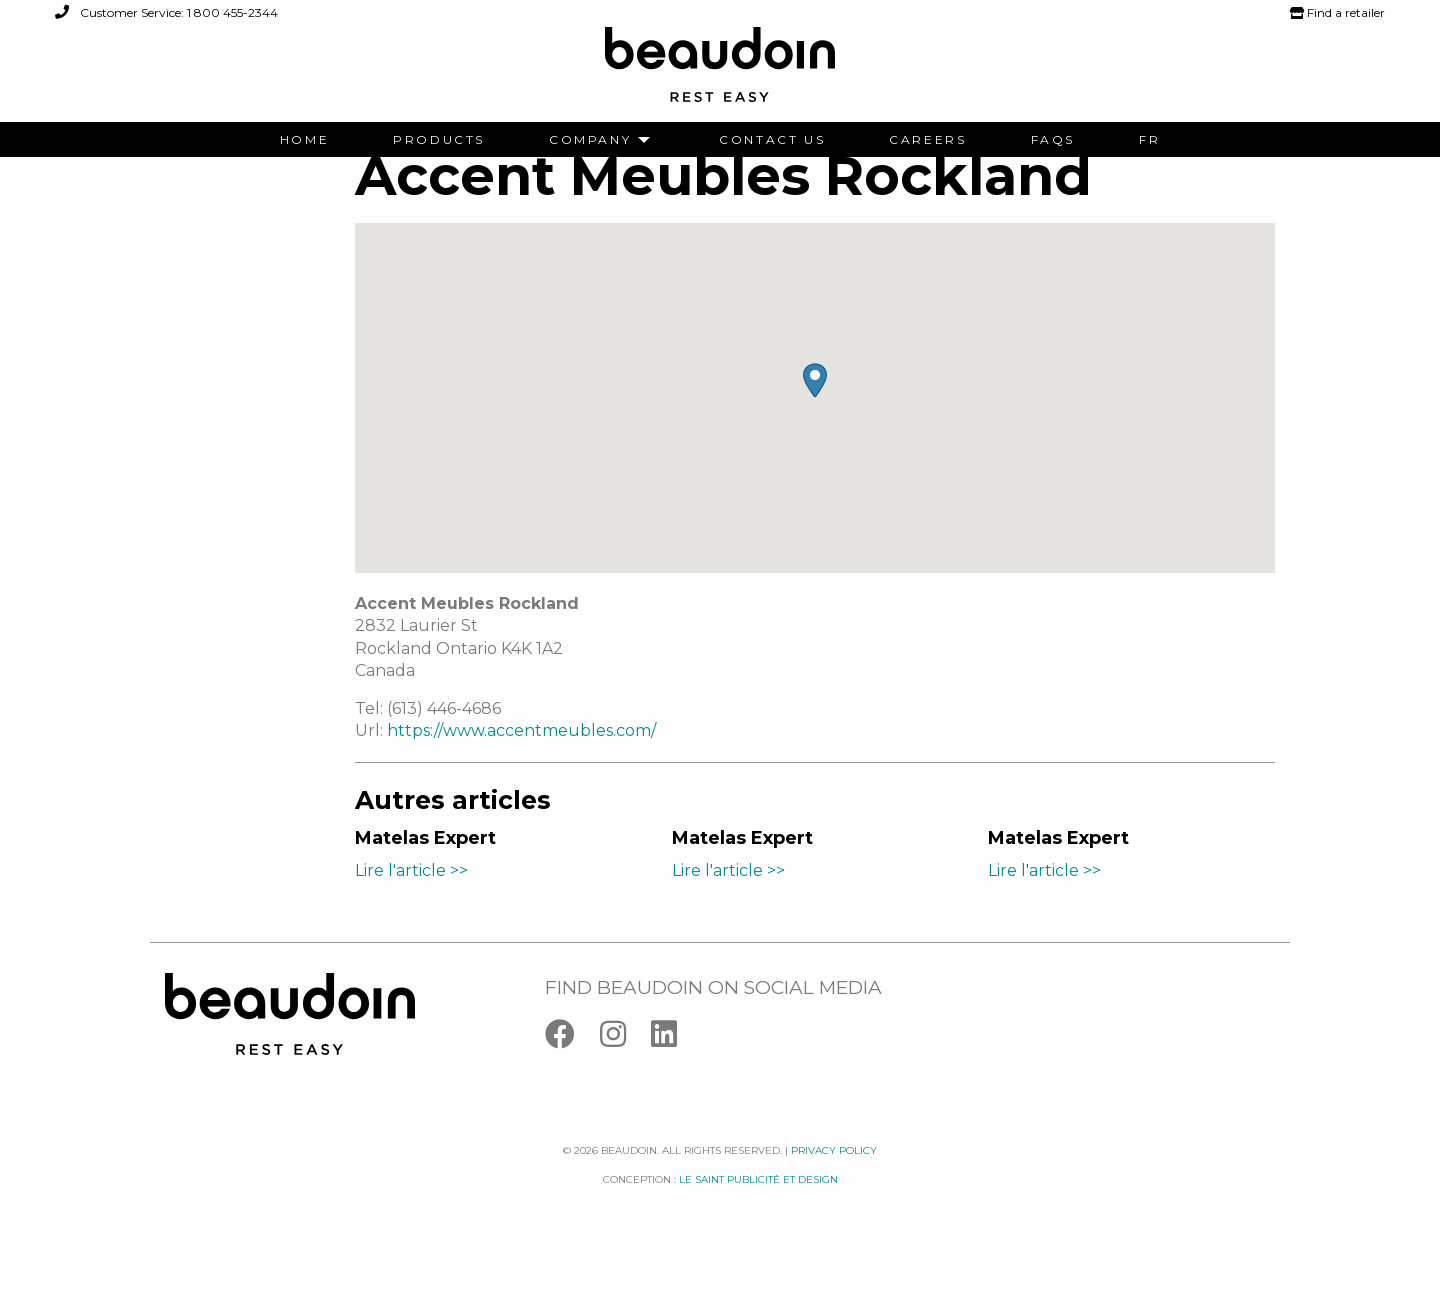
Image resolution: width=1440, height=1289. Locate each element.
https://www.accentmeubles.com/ (521, 761)
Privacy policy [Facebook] (834, 1181)
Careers (927, 140)
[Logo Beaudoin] (720, 73)
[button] (815, 411)
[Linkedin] (674, 1069)
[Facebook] (572, 1069)
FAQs (1053, 140)
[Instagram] (625, 1069)
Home (304, 140)
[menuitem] (304, 140)
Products (439, 140)
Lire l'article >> (411, 900)
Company (590, 140)
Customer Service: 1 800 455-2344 (166, 12)
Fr (1149, 140)
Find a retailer (1337, 12)
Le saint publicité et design (758, 1209)
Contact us (772, 140)
